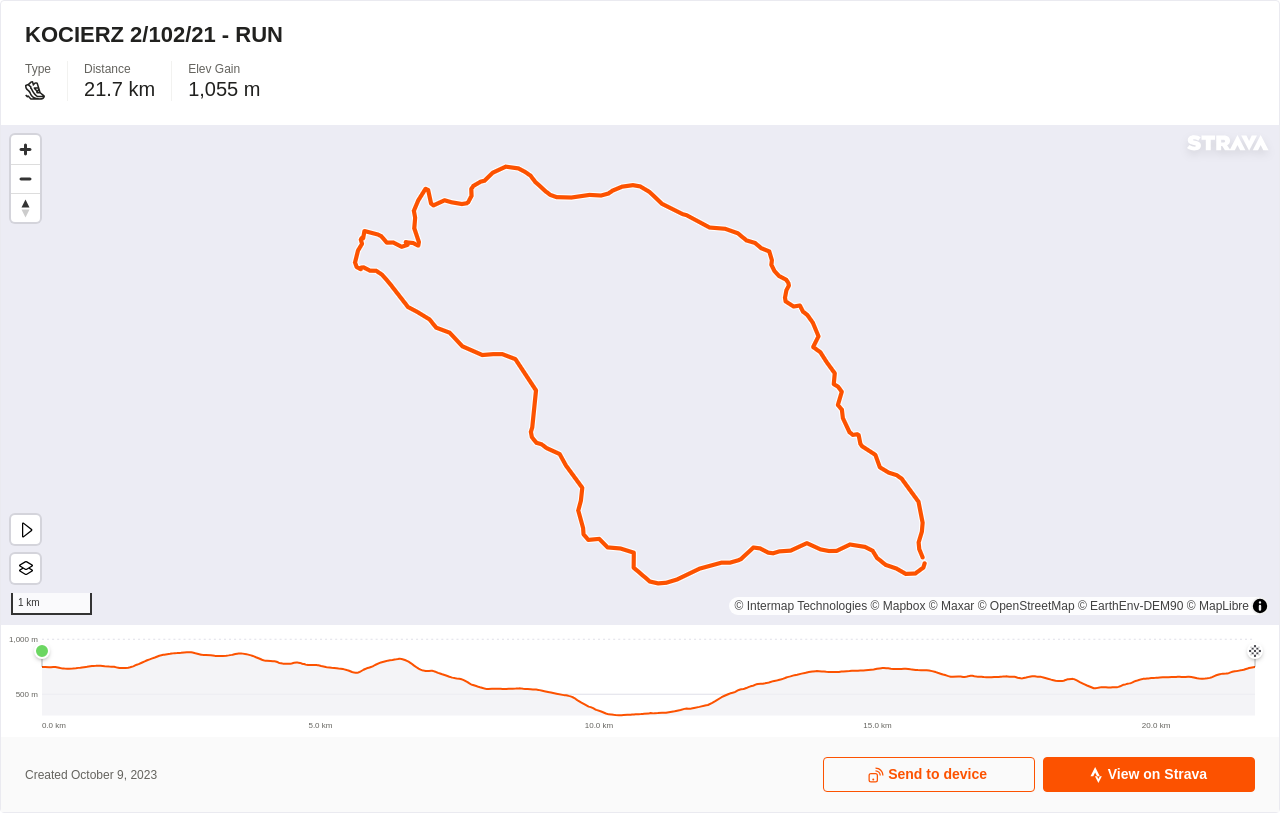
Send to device (927, 774)
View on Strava (1147, 774)
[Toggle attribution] (1260, 606)
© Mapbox (898, 606)
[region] (640, 375)
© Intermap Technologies (801, 606)
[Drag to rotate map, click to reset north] (25, 207)
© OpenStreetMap (1026, 606)
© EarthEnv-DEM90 (1131, 606)
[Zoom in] (25, 149)
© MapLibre (1218, 606)
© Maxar (952, 606)
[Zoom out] (25, 178)
